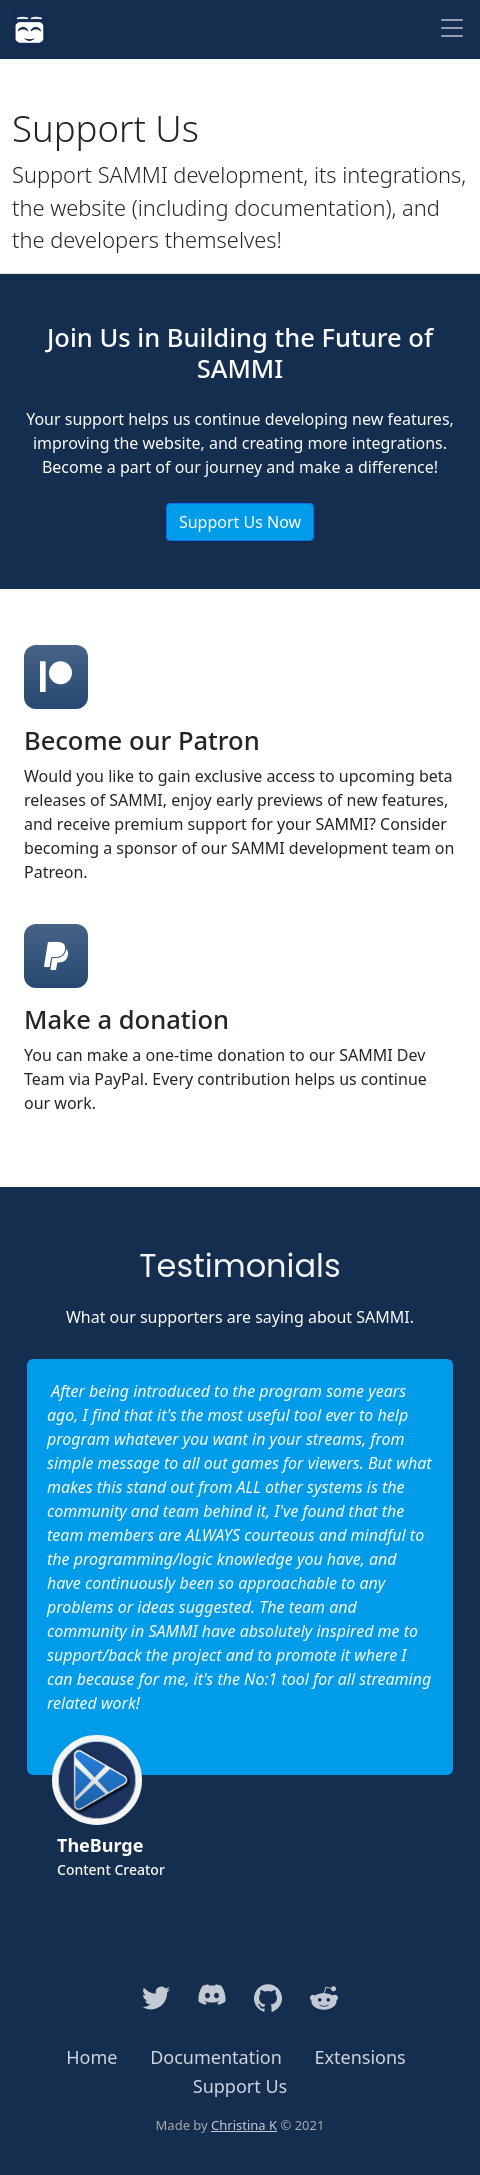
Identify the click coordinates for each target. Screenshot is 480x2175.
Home (91, 2057)
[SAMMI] (29, 29)
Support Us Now (240, 522)
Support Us (240, 2086)
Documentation (216, 2057)
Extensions (360, 2057)
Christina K (244, 2125)
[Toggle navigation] (452, 29)
